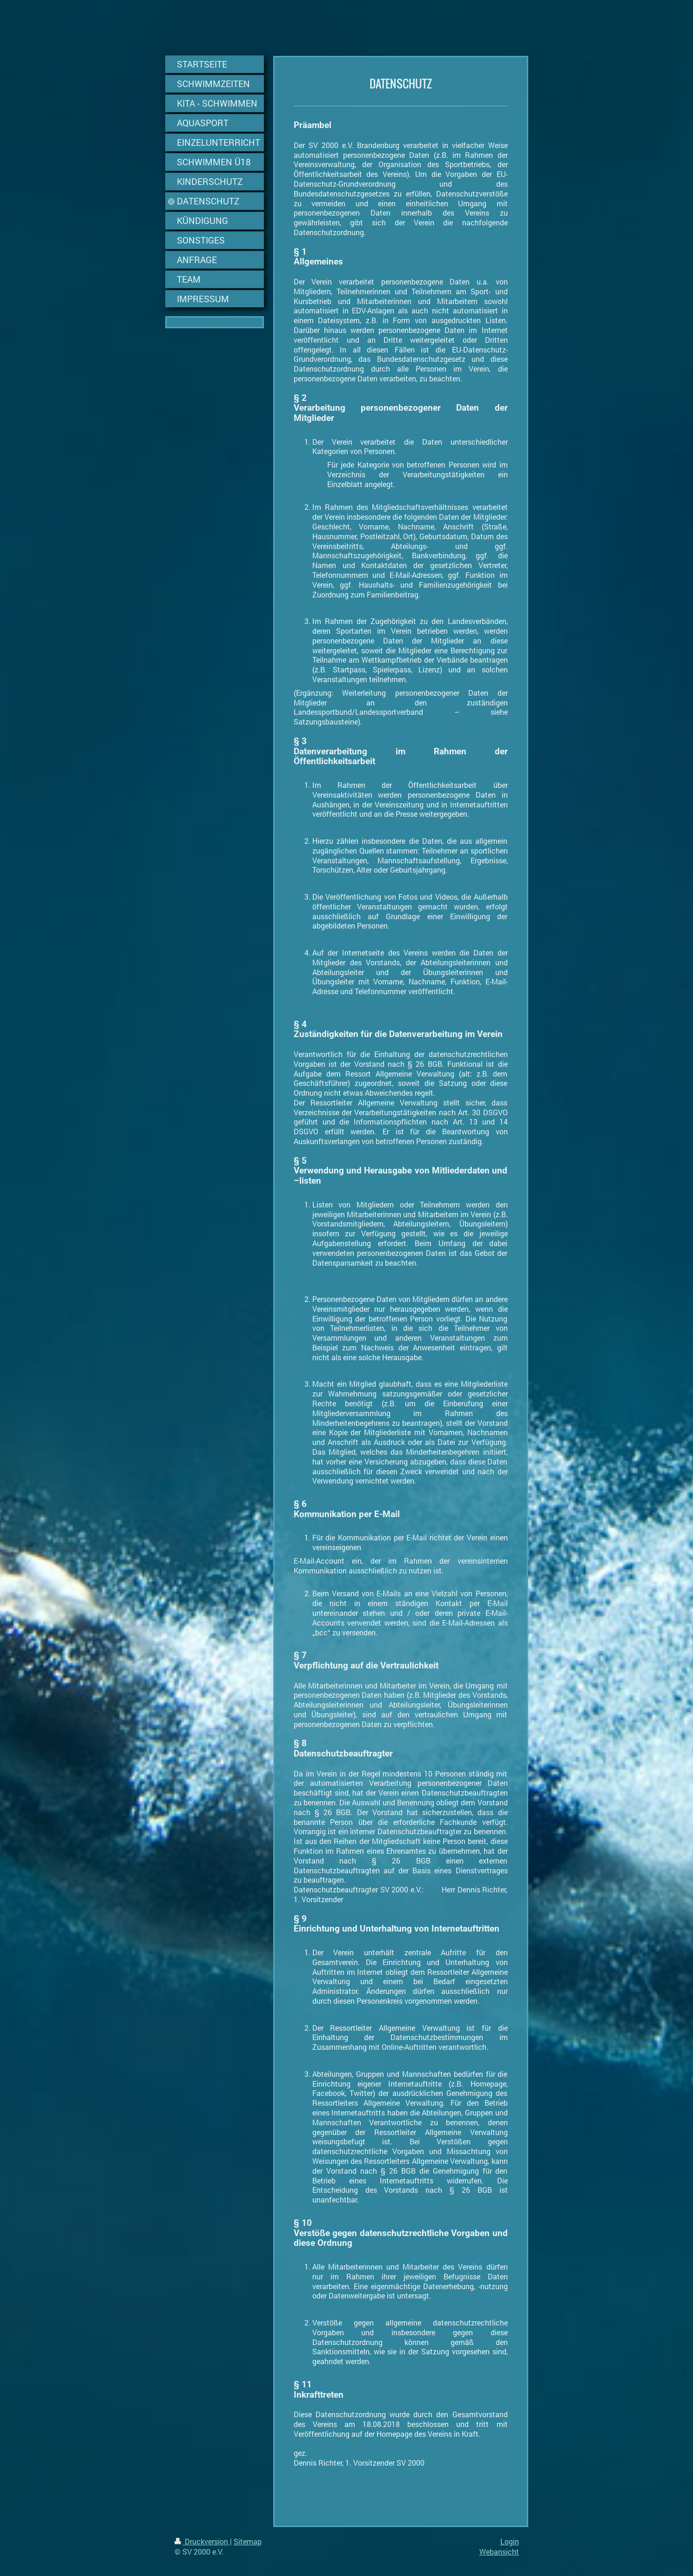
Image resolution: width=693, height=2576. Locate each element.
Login (509, 2541)
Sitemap (248, 2541)
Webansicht (499, 2551)
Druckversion (202, 2541)
